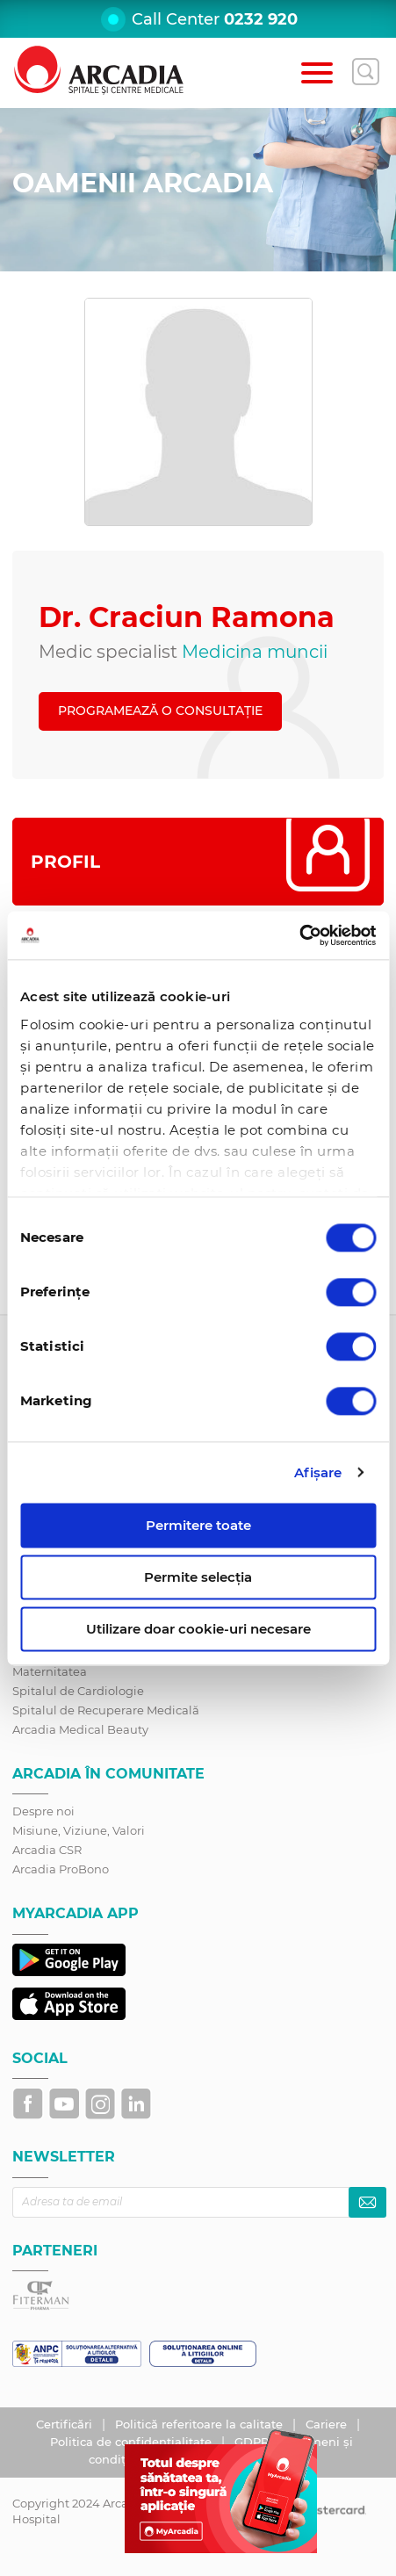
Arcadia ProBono (60, 1869)
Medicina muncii (255, 651)
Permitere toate (198, 1525)
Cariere (328, 2424)
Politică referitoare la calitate (200, 2424)
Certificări (66, 2424)
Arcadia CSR (47, 1850)
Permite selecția (198, 1577)
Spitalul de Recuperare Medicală (105, 1710)
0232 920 (261, 19)
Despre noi (43, 1811)
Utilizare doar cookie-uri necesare (198, 1628)
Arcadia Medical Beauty (80, 1729)
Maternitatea (49, 1671)
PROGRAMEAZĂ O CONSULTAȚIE (160, 710)
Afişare (318, 1472)
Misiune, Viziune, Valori (78, 1830)
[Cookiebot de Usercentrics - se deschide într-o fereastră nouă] (299, 935)
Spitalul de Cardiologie (78, 1691)
